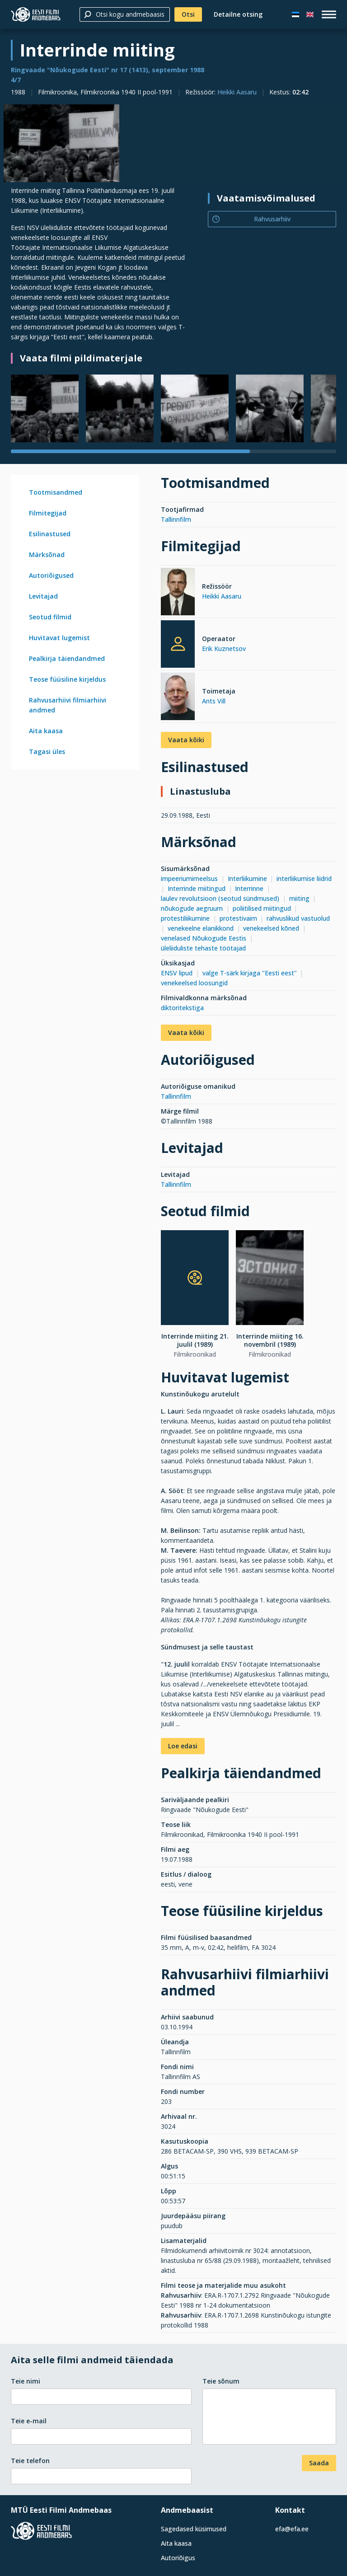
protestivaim (238, 918)
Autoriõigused (51, 575)
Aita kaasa (46, 730)
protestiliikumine (185, 918)
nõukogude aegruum (192, 908)
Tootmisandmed (55, 492)
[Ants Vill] (178, 698)
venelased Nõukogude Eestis (203, 938)
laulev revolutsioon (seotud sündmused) (220, 898)
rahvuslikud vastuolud (298, 918)
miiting (299, 898)
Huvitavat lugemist (59, 637)
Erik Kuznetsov (224, 648)
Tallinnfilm (176, 519)
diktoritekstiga (182, 1007)
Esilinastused (49, 533)
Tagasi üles (47, 751)
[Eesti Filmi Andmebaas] (36, 14)
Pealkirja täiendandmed (67, 658)
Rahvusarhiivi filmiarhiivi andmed (67, 705)
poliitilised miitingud (262, 908)
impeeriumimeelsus (189, 878)
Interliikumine (247, 878)
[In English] (310, 14)
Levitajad (43, 596)
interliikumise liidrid (304, 878)
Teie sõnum (220, 2381)
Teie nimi (25, 2381)
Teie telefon (30, 2460)
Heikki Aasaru (237, 92)
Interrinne (249, 888)
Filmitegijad (47, 513)
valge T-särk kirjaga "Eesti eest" (249, 973)
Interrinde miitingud (196, 888)
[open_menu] (329, 14)
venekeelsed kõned (271, 928)
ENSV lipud (176, 973)
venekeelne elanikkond (201, 928)
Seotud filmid (50, 617)
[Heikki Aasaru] (178, 593)
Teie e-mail (29, 2421)
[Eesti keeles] (295, 14)
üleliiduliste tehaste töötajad (203, 948)
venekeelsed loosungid (194, 983)
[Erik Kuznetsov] (178, 644)
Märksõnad (47, 554)
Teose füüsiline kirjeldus (67, 679)
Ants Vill (213, 701)
